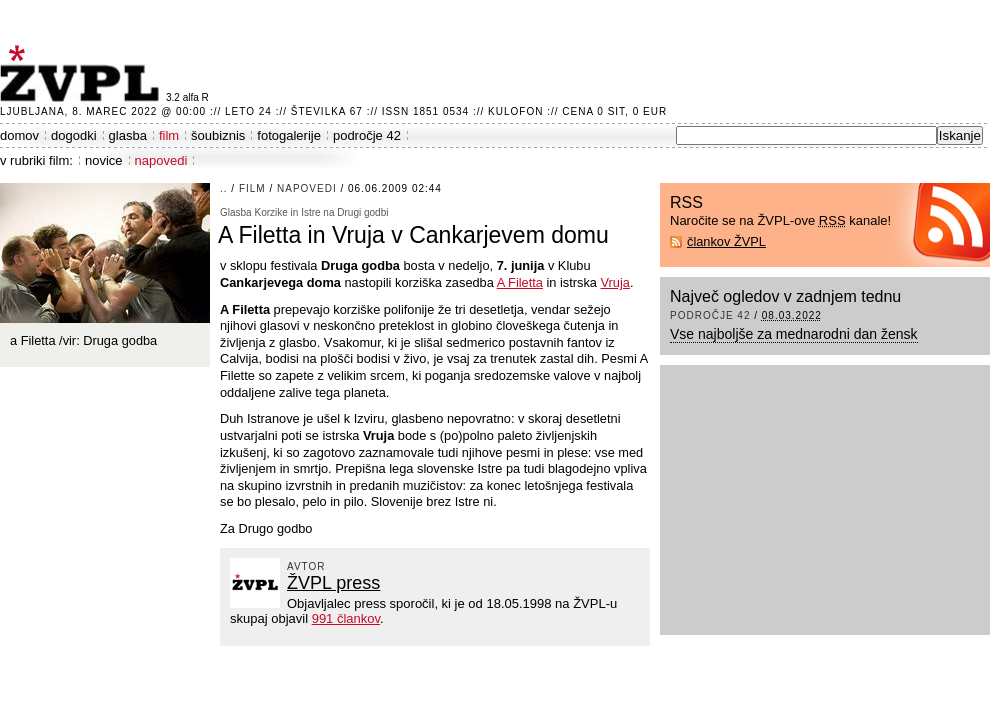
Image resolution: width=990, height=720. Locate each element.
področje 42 (367, 135)
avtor (306, 566)
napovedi (161, 160)
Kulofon (515, 111)
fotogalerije (289, 135)
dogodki (74, 135)
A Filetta (520, 282)
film (169, 135)
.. (224, 188)
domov (19, 135)
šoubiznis (218, 135)
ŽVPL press (333, 583)
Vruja (615, 282)
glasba (128, 135)
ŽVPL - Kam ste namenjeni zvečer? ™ (83, 73)
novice (104, 160)
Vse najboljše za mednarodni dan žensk (794, 334)
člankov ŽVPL (726, 241)
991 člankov (346, 618)
